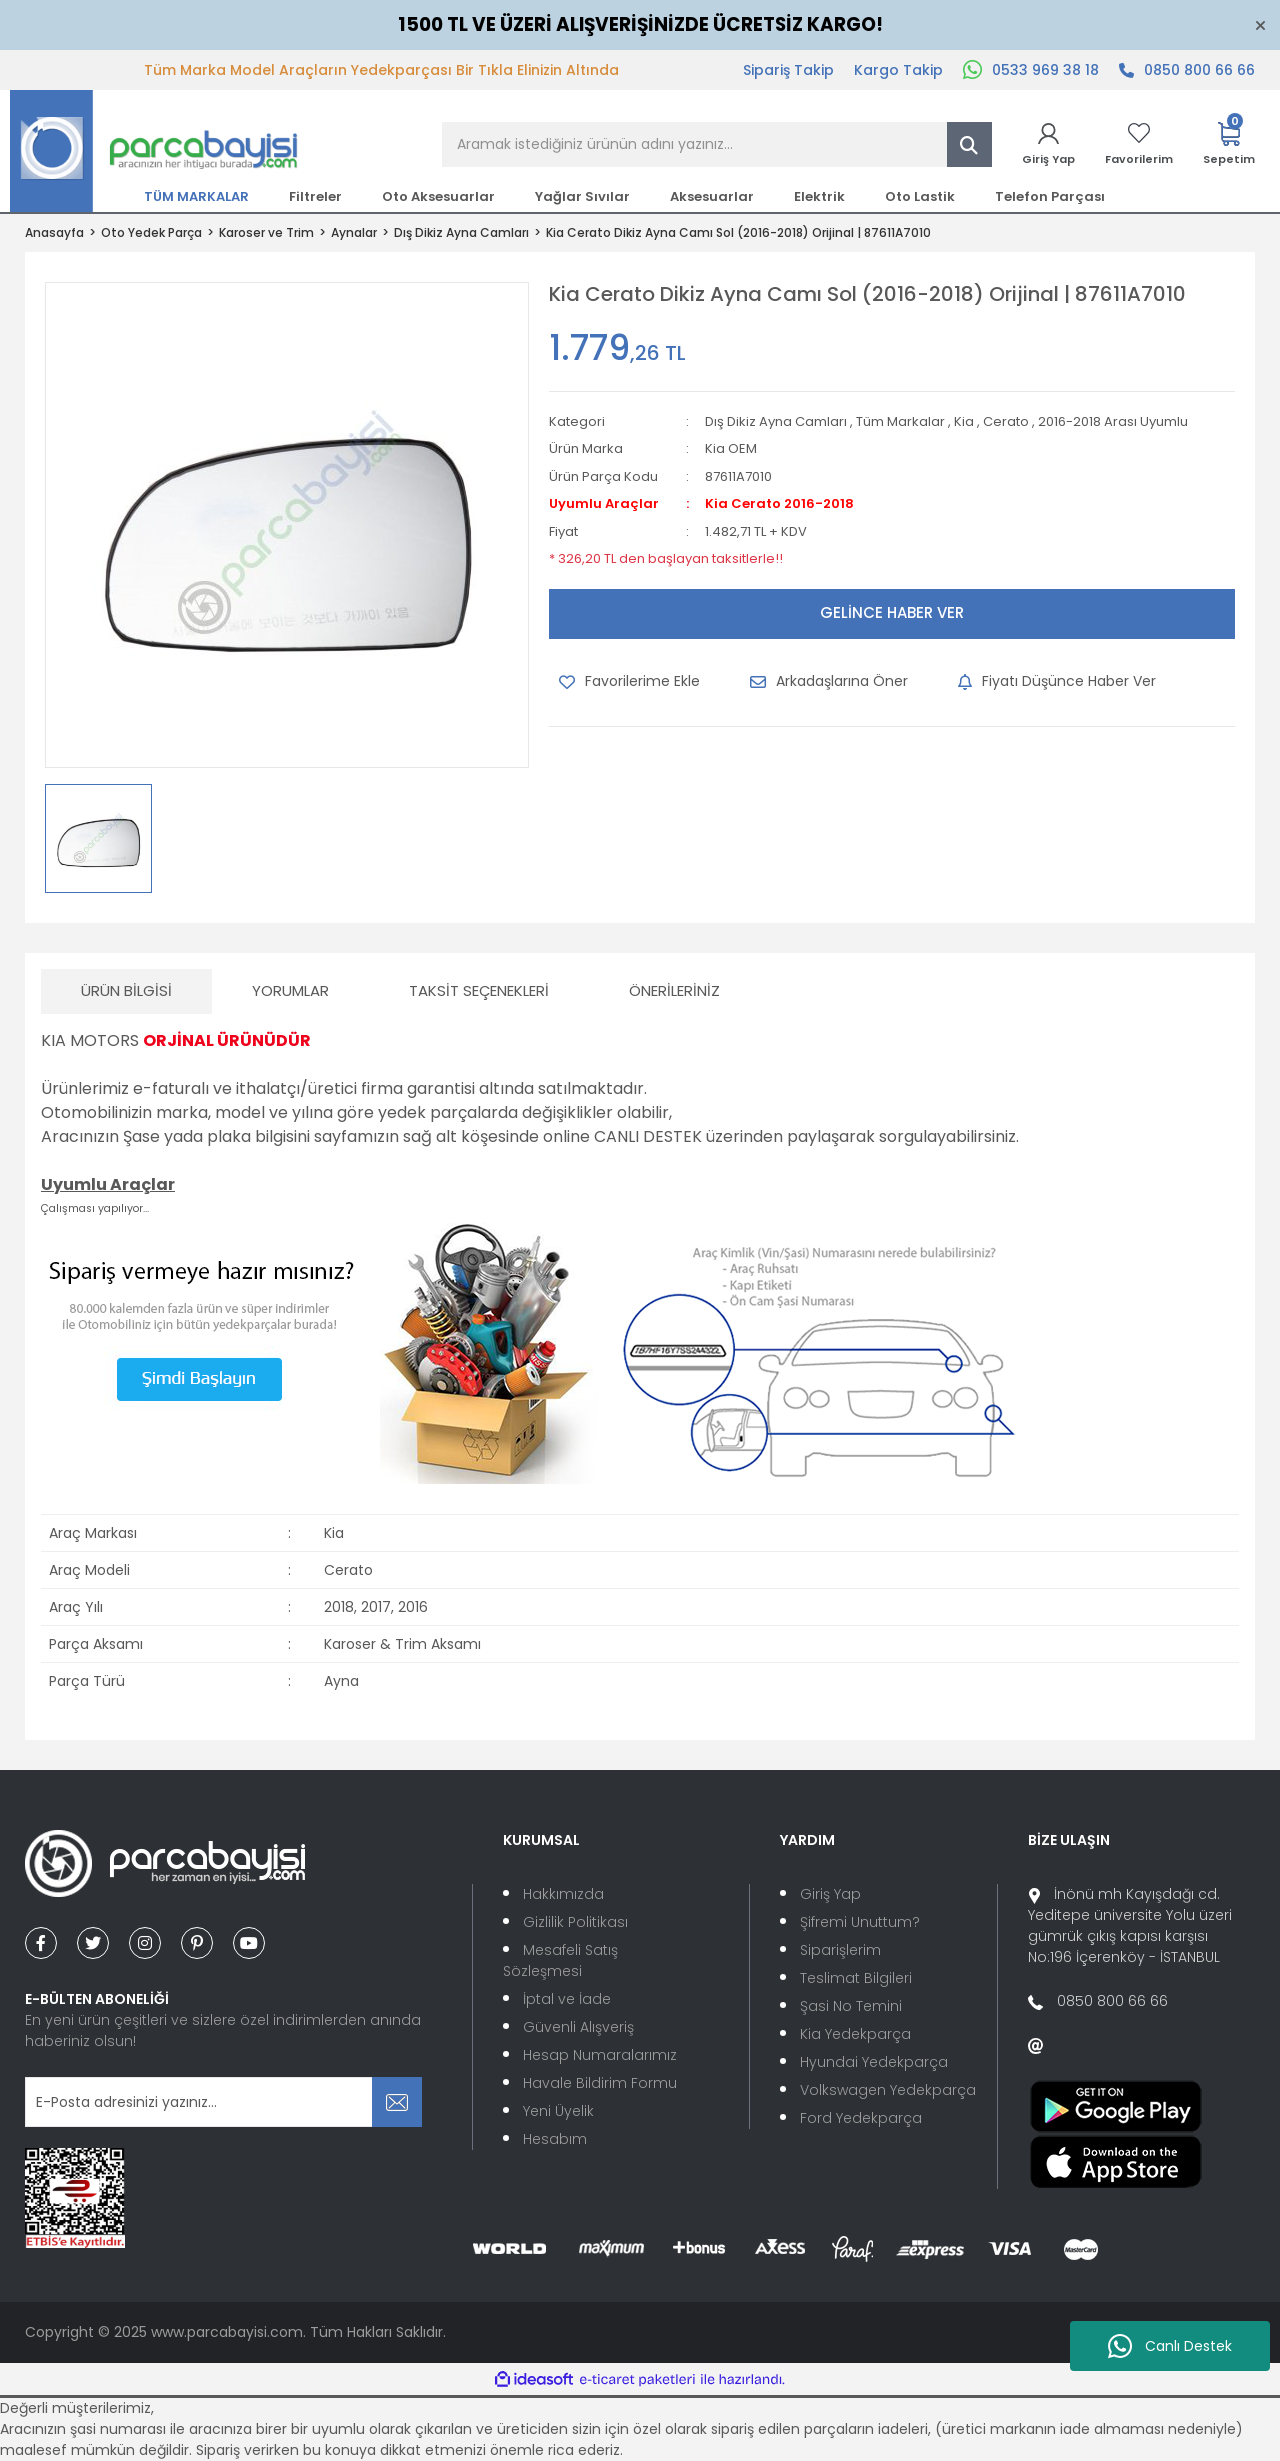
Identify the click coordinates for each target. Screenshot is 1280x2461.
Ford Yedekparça (861, 2118)
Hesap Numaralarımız (600, 2055)
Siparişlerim (840, 1950)
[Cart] (1229, 144)
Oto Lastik (920, 196)
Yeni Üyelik (558, 2111)
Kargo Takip (898, 70)
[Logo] (154, 150)
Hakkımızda (563, 1894)
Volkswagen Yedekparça (888, 2090)
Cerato (1006, 421)
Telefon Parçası (1050, 196)
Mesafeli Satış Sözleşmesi (560, 1960)
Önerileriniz (674, 990)
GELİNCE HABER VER (892, 612)
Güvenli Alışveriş (578, 2027)
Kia (964, 421)
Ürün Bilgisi (126, 990)
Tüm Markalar (900, 421)
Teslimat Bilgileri (856, 1978)
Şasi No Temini (851, 2006)
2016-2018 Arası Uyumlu (1113, 421)
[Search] (717, 144)
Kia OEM (731, 448)
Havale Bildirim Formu (600, 2083)
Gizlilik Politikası (575, 1922)
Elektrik (819, 196)
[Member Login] (1048, 144)
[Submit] (397, 2102)
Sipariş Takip (788, 70)
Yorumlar (290, 990)
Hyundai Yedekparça (874, 2062)
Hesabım (555, 2139)
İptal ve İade (567, 1999)
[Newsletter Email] (223, 2102)
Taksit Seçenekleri (479, 990)
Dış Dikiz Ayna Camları (776, 421)
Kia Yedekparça (855, 2034)
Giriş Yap (830, 1894)
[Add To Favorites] (629, 682)
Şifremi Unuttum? (860, 1922)
